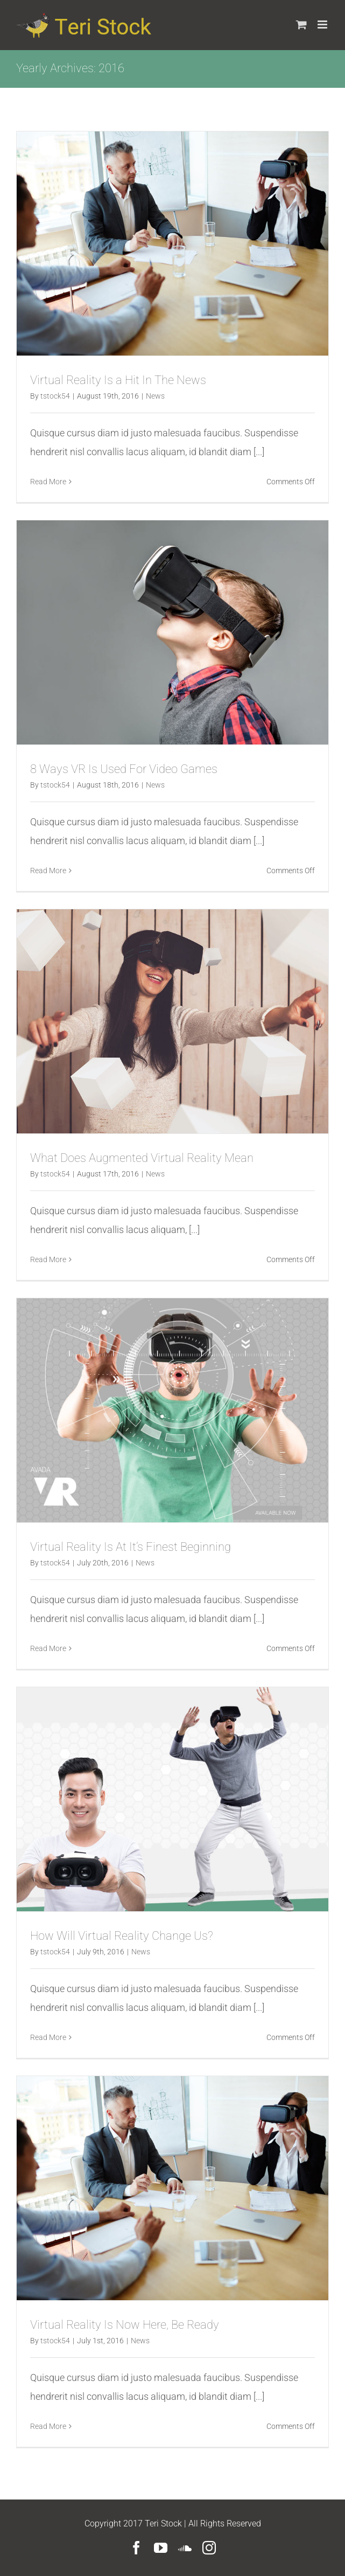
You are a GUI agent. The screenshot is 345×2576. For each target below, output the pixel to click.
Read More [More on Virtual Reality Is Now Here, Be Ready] (48, 2426)
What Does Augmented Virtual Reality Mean (142, 1158)
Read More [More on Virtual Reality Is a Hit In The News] (48, 481)
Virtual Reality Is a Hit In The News (118, 380)
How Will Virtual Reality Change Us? (121, 1936)
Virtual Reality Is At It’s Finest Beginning (130, 1547)
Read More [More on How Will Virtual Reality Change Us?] (48, 2037)
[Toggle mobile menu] (323, 24)
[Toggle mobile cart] (301, 24)
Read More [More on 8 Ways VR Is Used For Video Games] (48, 870)
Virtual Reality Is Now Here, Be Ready (124, 2324)
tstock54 (55, 396)
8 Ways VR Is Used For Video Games (123, 769)
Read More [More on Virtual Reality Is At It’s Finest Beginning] (48, 1648)
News (155, 396)
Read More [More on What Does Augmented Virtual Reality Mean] (48, 1259)
